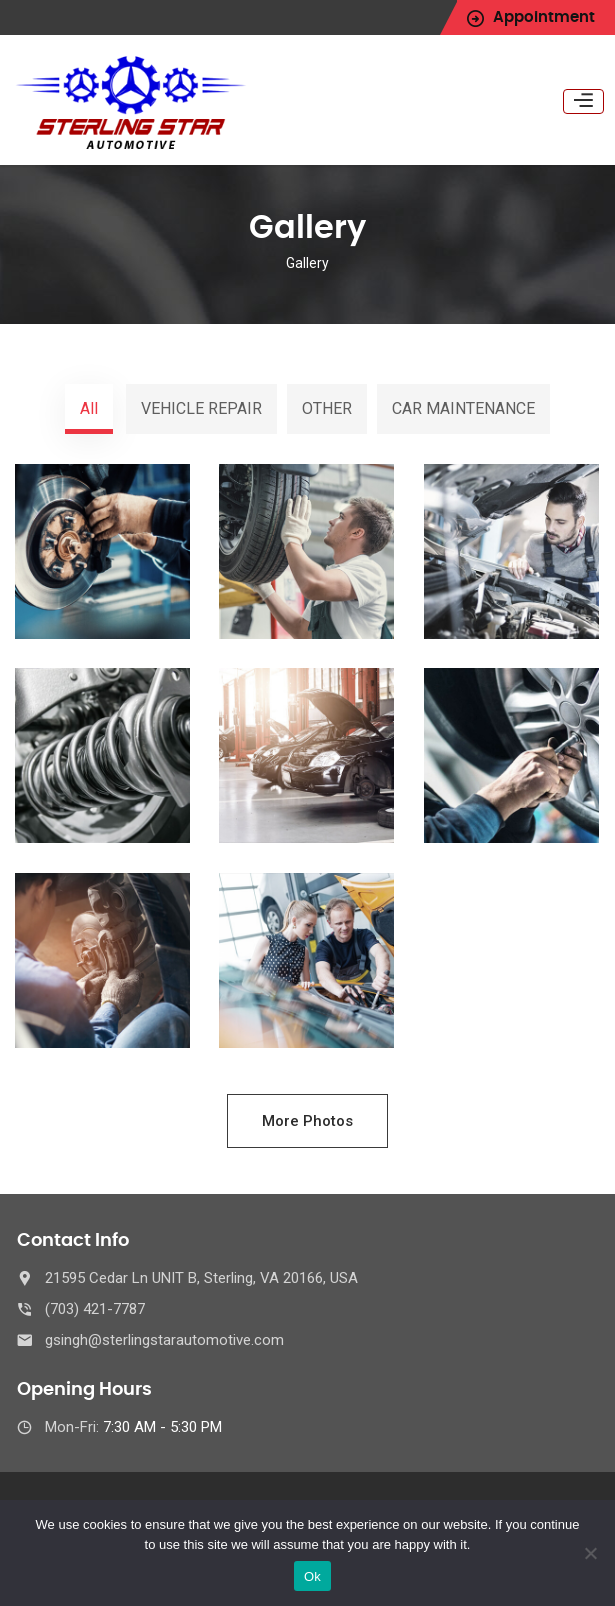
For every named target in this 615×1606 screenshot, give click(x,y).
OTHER (327, 408)
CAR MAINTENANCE (463, 408)
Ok (312, 1576)
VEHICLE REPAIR (201, 408)
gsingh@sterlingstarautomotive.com (164, 1340)
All (89, 408)
